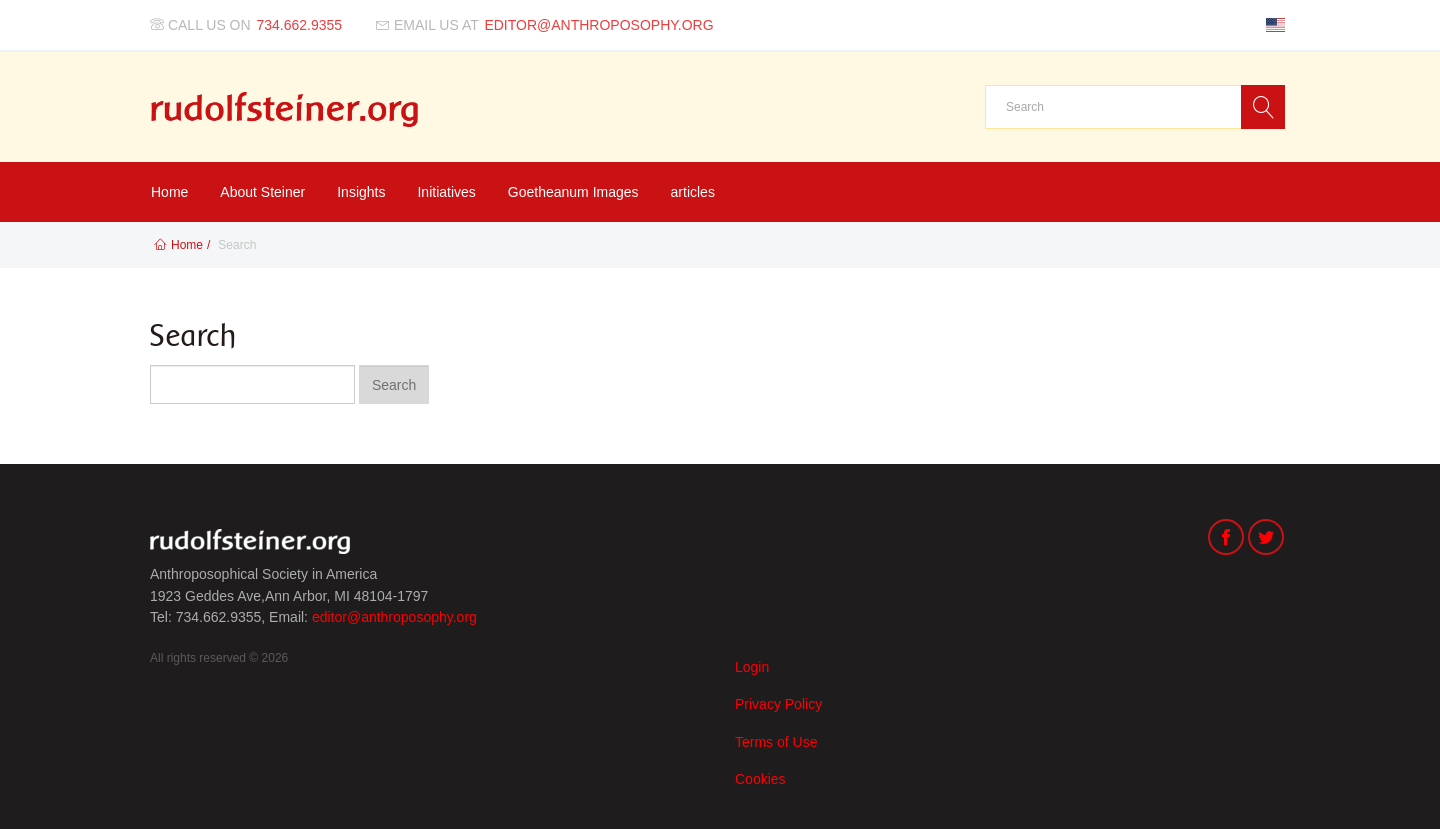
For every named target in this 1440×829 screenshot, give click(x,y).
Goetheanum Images (573, 192)
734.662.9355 (300, 25)
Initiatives (446, 192)
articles (693, 192)
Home (169, 192)
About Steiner (262, 192)
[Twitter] (1266, 539)
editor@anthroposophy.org (394, 617)
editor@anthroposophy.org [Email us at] (598, 25)
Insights (361, 192)
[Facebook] (1226, 539)
